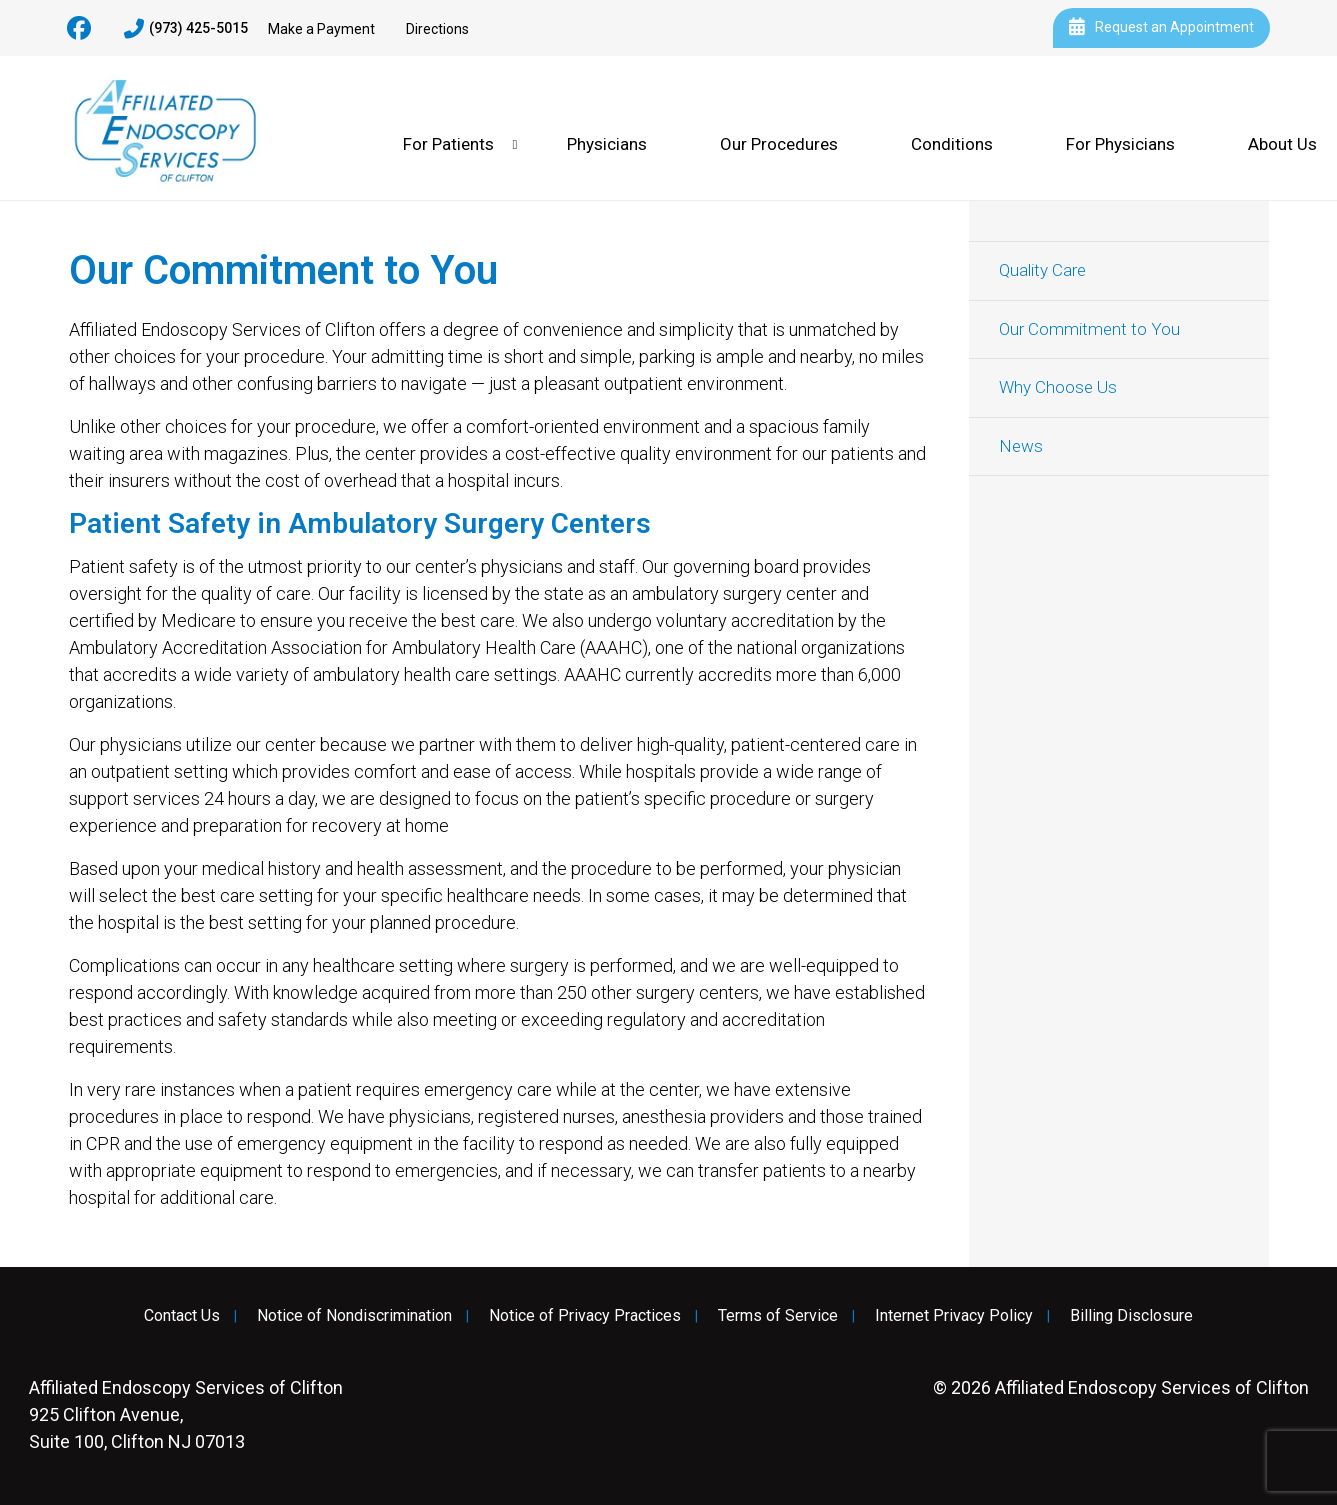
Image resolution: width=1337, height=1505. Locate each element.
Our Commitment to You (1089, 329)
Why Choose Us (1058, 387)
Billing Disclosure (1131, 1316)
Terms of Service (778, 1316)
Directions (437, 29)
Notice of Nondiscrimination (354, 1316)
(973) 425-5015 (186, 29)
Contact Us (182, 1316)
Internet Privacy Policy (954, 1316)
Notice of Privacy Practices (585, 1316)
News (1021, 446)
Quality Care (1042, 270)
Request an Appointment (1161, 28)
